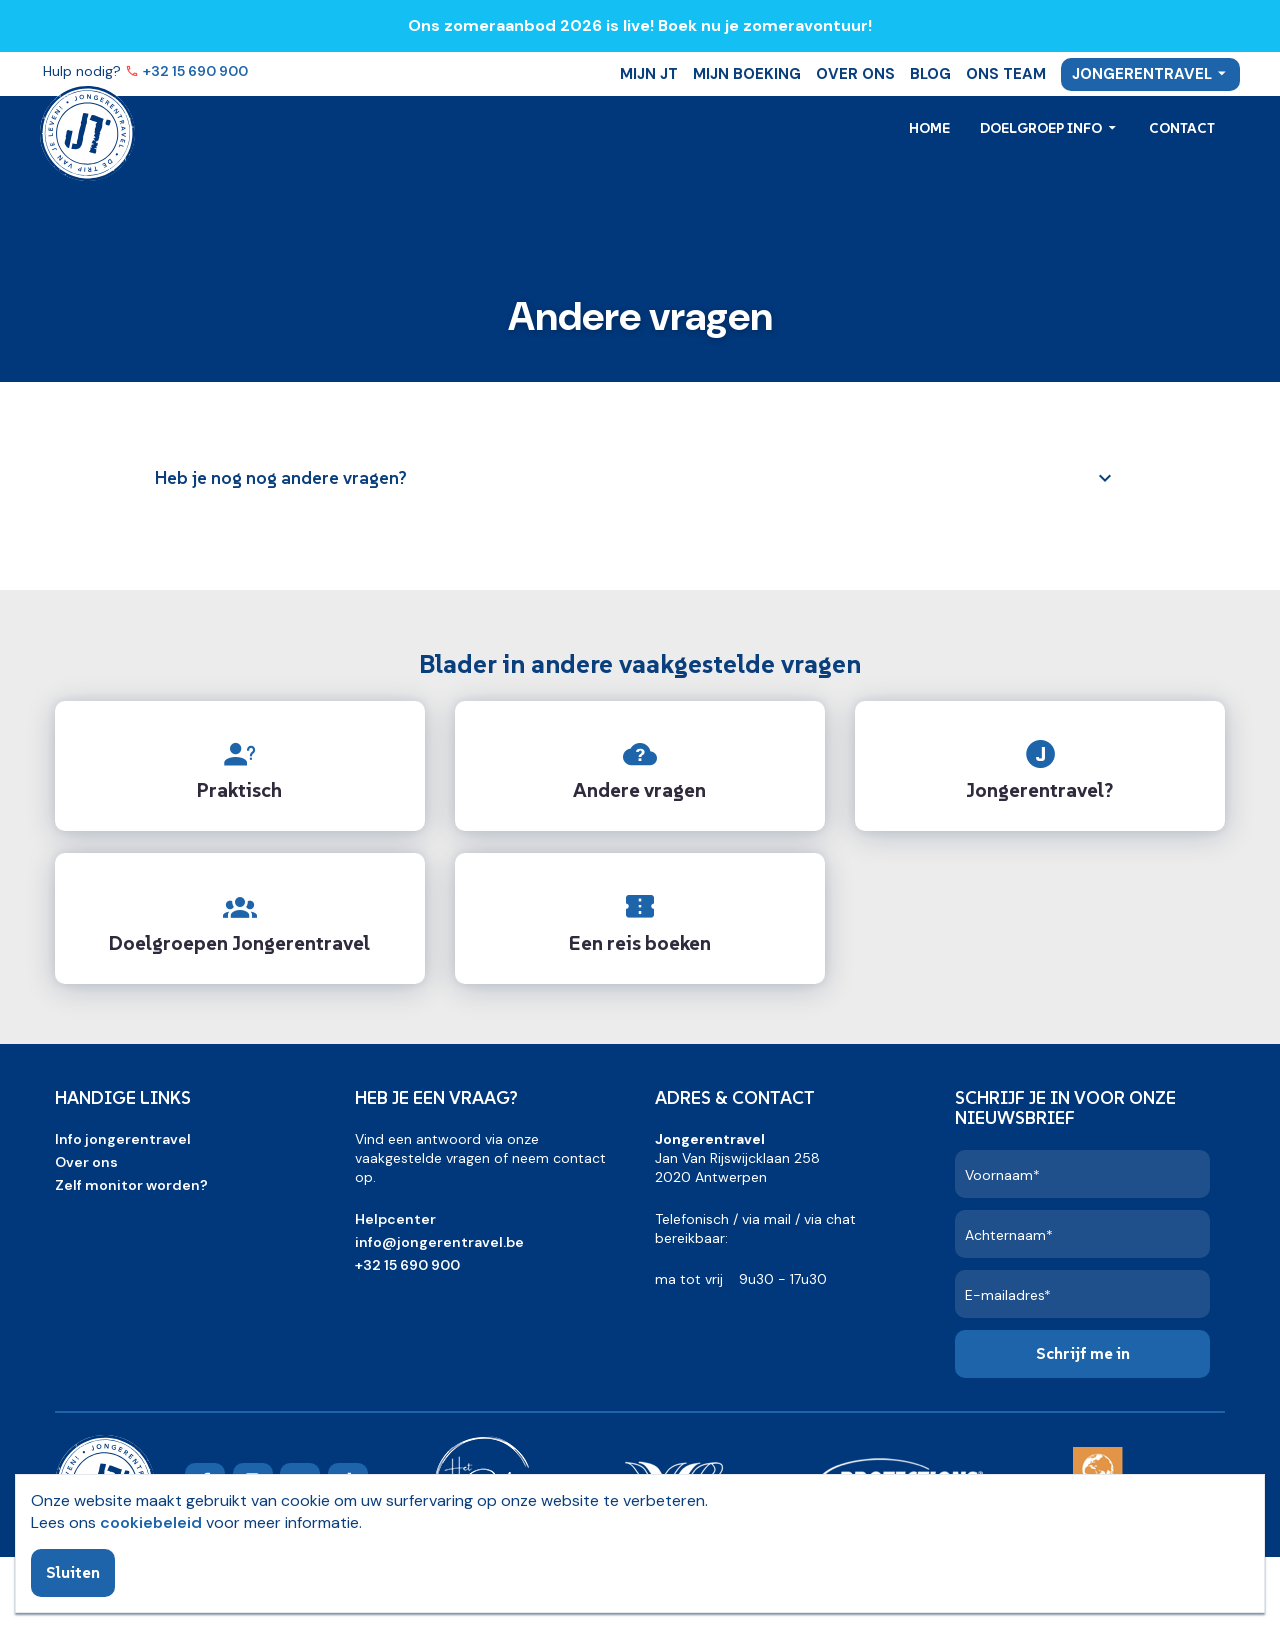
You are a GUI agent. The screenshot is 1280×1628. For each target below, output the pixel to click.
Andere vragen (639, 790)
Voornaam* (1002, 1175)
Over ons (855, 74)
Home (929, 128)
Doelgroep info (1042, 128)
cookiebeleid (151, 1522)
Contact (1182, 128)
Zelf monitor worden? (131, 1185)
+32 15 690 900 (197, 71)
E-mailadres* (1008, 1295)
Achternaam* (1009, 1235)
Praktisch (239, 790)
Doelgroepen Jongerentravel (239, 943)
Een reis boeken (640, 943)
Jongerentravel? (1039, 790)
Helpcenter (395, 1219)
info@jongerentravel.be (439, 1242)
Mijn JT (649, 74)
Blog (930, 74)
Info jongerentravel (123, 1139)
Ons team (1006, 74)
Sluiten (73, 1572)
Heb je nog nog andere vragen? (281, 477)
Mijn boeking (747, 74)
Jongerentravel (1142, 74)
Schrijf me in (1083, 1353)
